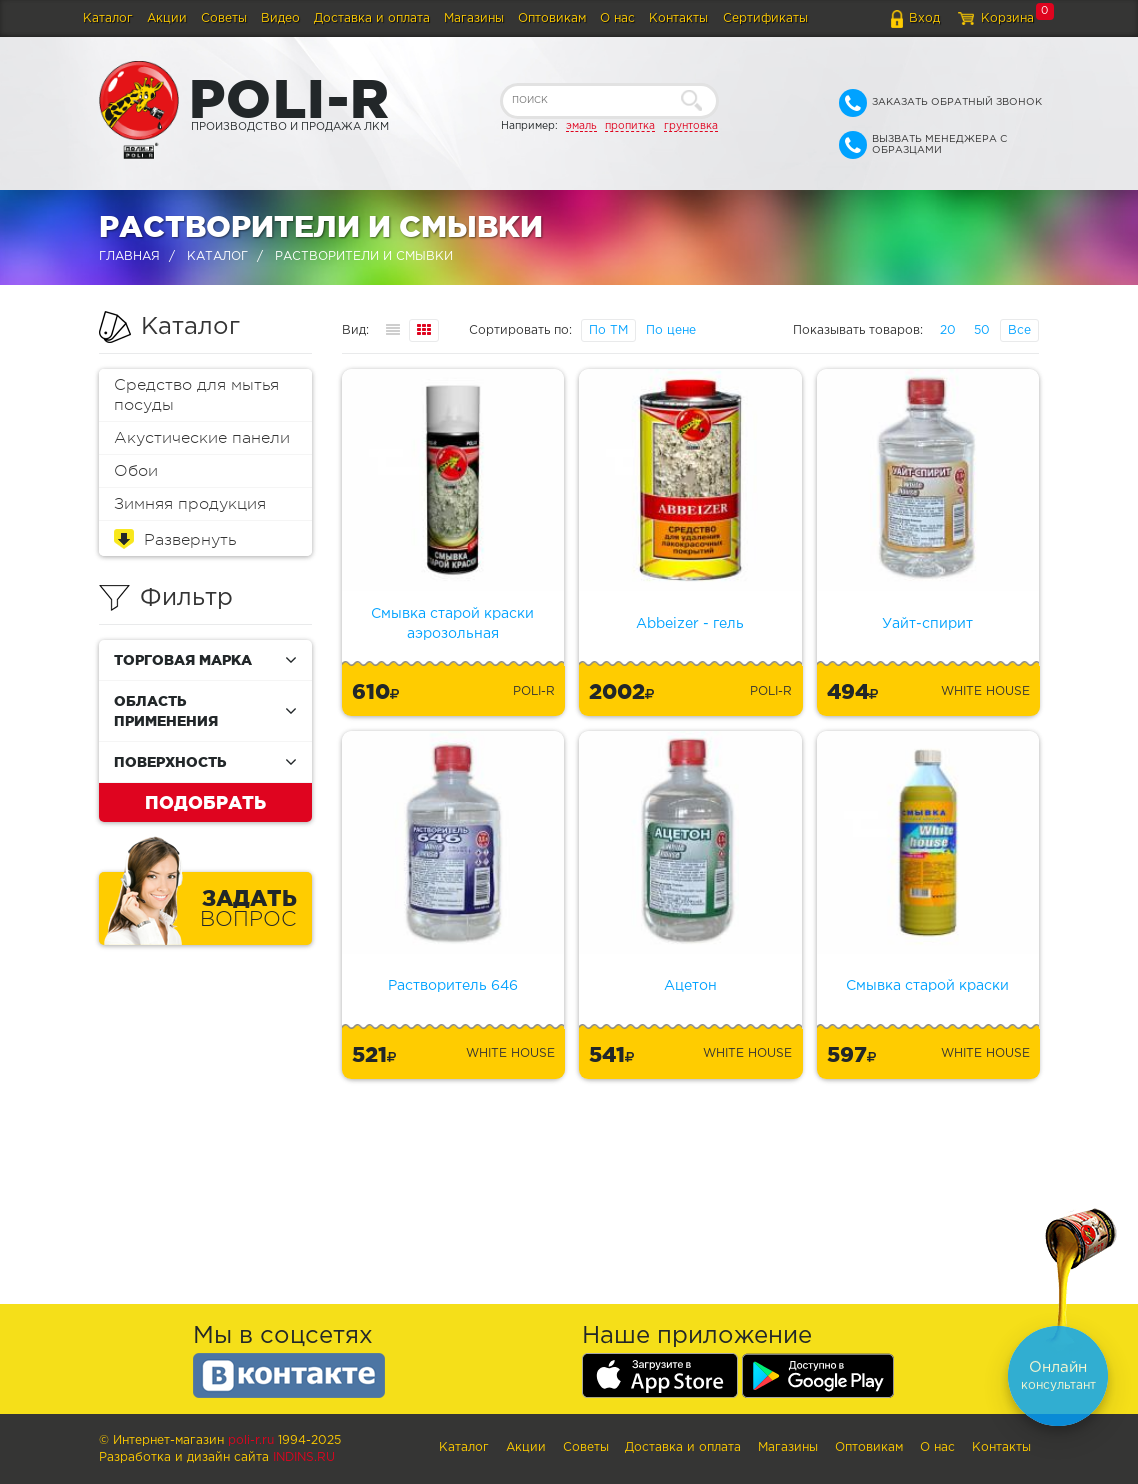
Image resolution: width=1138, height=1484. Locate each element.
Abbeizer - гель (690, 624)
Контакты (678, 18)
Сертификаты (765, 18)
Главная (129, 256)
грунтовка (691, 126)
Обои (136, 471)
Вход (924, 18)
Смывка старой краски (927, 986)
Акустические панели (202, 438)
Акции (167, 18)
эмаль (581, 126)
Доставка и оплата (372, 18)
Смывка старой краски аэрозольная (452, 624)
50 (982, 330)
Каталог (108, 18)
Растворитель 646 (453, 986)
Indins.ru (304, 1457)
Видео (280, 18)
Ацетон (690, 986)
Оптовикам (552, 18)
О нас (617, 18)
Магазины (474, 18)
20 (948, 330)
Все (1019, 330)
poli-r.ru (251, 1440)
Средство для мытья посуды (196, 395)
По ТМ (608, 330)
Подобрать (205, 802)
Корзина (1007, 18)
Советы (224, 18)
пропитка (630, 126)
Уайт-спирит (927, 624)
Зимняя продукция (190, 504)
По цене (671, 330)
